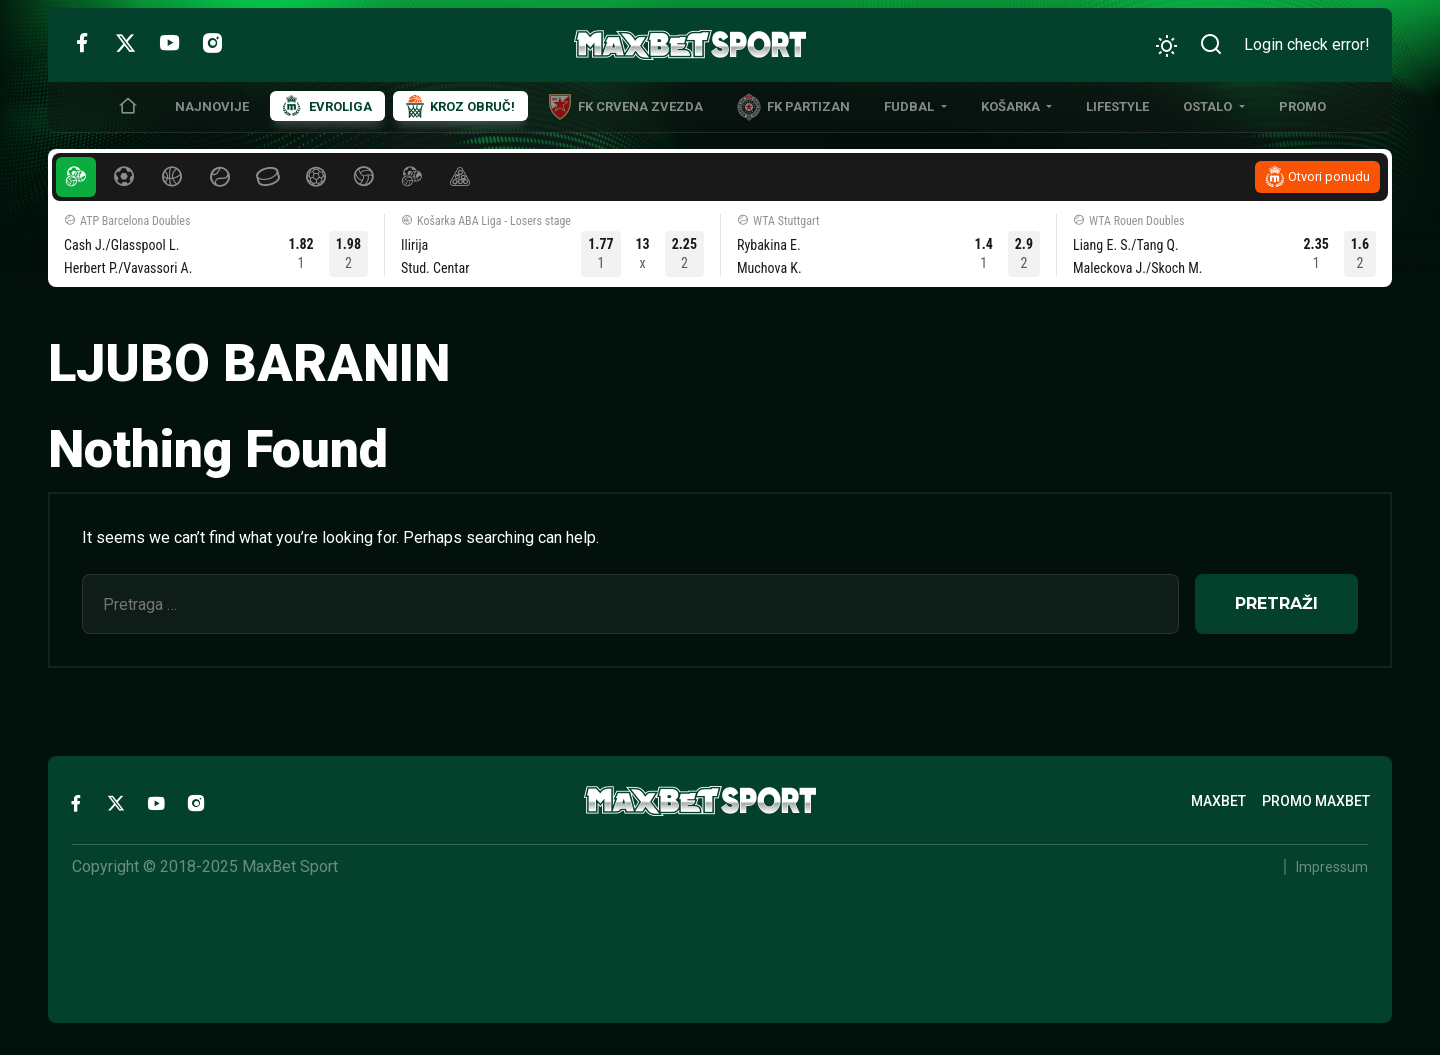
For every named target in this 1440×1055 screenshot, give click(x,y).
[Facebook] (81, 42)
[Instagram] (212, 42)
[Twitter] (125, 42)
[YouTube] (169, 42)
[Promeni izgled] (1166, 45)
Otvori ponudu (1329, 176)
